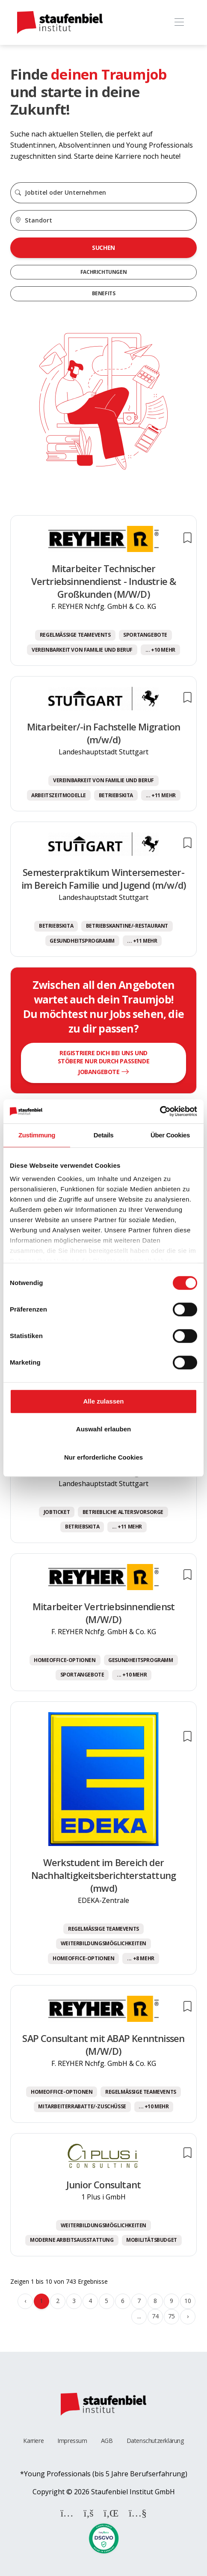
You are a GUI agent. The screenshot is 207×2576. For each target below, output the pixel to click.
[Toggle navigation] (179, 22)
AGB (107, 2441)
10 (187, 2301)
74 (155, 2316)
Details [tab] (103, 1135)
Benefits (103, 293)
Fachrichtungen (103, 272)
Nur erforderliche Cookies (103, 1457)
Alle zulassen (103, 1401)
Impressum (72, 2441)
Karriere (33, 2441)
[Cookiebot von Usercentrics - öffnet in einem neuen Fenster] (159, 1111)
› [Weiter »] (188, 2316)
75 (171, 2316)
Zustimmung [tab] (36, 1135)
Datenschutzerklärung (155, 2441)
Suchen (103, 247)
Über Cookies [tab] (170, 1135)
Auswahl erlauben (103, 1429)
